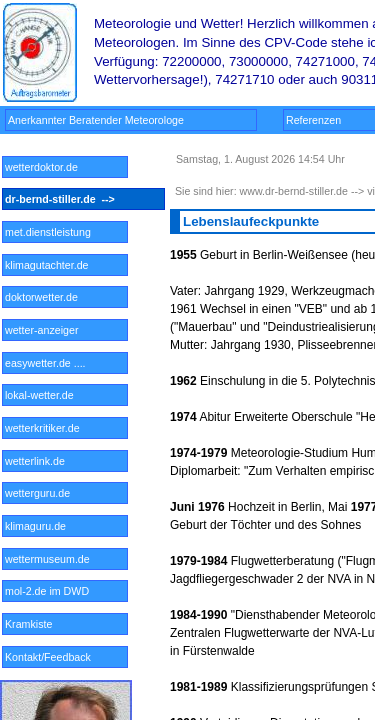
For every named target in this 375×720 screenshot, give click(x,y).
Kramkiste (45, 624)
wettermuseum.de (47, 559)
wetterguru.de (48, 493)
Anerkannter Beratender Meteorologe (100, 120)
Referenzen (327, 120)
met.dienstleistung (48, 232)
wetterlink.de (45, 461)
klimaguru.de (49, 526)
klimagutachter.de (48, 265)
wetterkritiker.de (45, 428)
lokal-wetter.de (47, 395)
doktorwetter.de (47, 297)
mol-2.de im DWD (47, 591)
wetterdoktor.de (46, 167)
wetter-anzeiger (47, 330)
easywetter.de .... (47, 363)
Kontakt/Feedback (49, 657)
